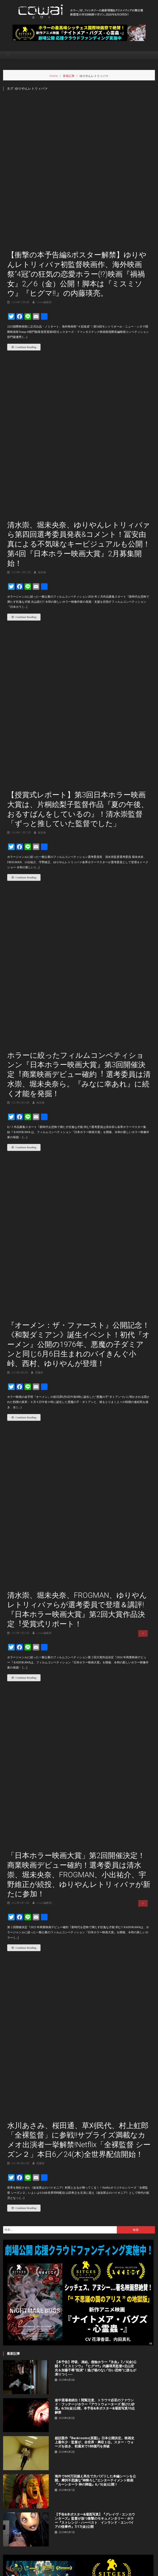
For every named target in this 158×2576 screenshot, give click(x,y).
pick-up (12, 2226)
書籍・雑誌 (15, 2348)
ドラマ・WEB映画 (19, 2287)
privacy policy (127, 2572)
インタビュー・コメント (23, 2257)
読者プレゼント (18, 2386)
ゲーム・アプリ (18, 2272)
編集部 (12, 2371)
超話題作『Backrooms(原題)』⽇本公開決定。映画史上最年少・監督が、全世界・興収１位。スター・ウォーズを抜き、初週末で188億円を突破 (94, 1983)
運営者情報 (109, 2572)
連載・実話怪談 (18, 2393)
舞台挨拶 (13, 2378)
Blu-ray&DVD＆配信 (20, 2219)
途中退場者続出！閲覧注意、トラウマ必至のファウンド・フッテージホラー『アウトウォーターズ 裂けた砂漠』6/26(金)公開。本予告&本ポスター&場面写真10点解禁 (95, 1947)
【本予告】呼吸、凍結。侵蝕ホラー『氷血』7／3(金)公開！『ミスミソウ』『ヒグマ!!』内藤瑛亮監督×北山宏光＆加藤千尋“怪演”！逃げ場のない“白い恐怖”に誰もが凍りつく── (96, 1909)
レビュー (13, 2295)
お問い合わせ (147, 2572)
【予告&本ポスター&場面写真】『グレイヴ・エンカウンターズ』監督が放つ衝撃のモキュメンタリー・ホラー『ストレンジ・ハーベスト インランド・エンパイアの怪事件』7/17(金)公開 (95, 2062)
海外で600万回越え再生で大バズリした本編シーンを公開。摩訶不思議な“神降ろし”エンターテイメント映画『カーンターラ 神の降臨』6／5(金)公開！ (95, 2022)
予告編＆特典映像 (19, 2302)
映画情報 (13, 2340)
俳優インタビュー (19, 2310)
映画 (10, 2333)
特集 (10, 2355)
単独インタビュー (19, 2317)
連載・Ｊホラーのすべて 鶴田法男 (31, 2401)
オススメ (13, 2264)
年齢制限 (13, 2325)
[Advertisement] (79, 2439)
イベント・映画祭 (19, 2249)
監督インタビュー (19, 2363)
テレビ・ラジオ (18, 2280)
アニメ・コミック (19, 2242)
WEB (11, 2234)
